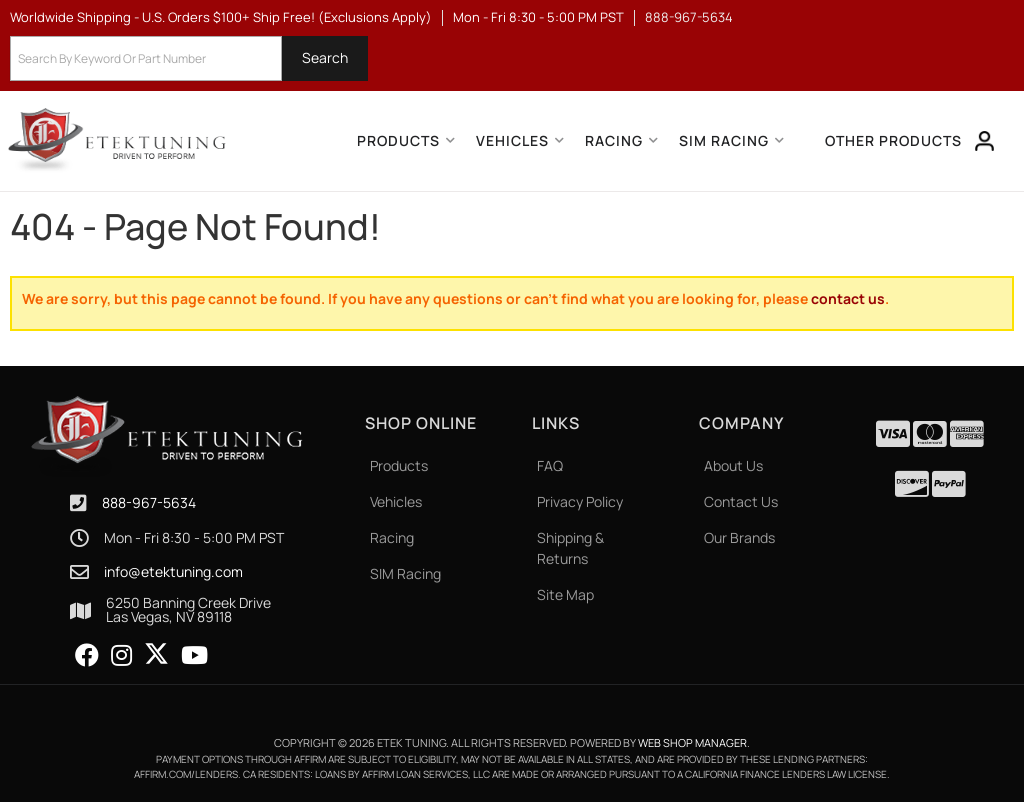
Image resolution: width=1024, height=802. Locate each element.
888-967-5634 (149, 502)
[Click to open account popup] (985, 141)
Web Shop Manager (692, 742)
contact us (848, 298)
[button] (189, 58)
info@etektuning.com (173, 572)
